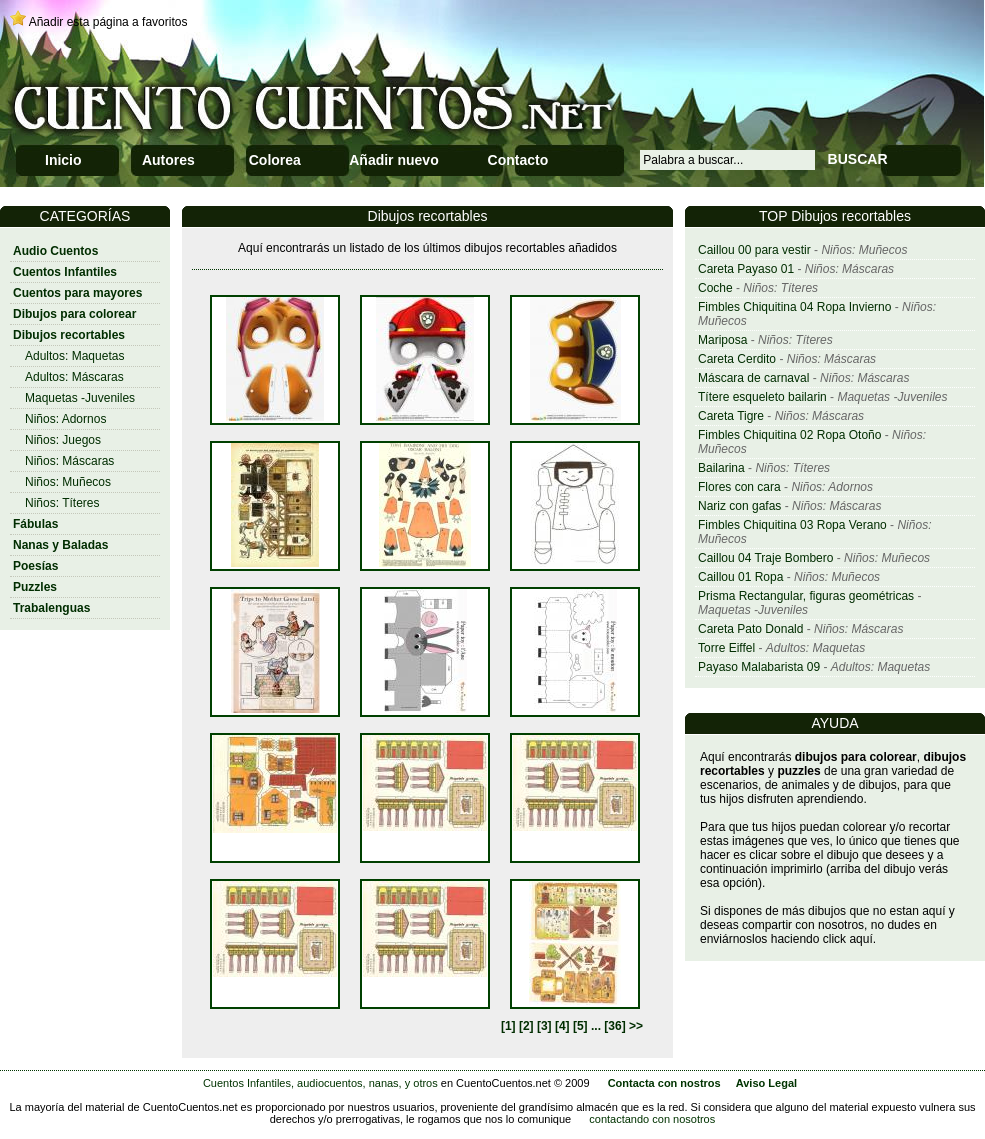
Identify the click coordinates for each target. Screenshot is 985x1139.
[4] (562, 1026)
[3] (544, 1026)
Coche (715, 288)
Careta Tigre (731, 416)
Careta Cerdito (737, 359)
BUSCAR (858, 159)
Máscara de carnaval (753, 378)
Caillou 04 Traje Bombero (765, 558)
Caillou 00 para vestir (754, 250)
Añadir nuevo (393, 160)
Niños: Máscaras (69, 461)
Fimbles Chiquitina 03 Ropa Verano (792, 525)
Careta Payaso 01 (746, 269)
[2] (526, 1026)
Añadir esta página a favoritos (108, 22)
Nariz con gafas (739, 506)
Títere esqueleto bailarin (762, 397)
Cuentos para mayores (77, 293)
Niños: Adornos (65, 419)
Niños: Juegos (63, 440)
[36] (614, 1026)
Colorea (275, 160)
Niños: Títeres (62, 503)
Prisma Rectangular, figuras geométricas (806, 596)
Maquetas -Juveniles (80, 398)
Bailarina (721, 468)
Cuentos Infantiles (65, 272)
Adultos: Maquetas (74, 356)
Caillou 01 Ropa (740, 577)
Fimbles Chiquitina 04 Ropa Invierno (794, 307)
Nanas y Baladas (60, 545)
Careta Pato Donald (750, 629)
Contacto (518, 160)
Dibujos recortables (69, 335)
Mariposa (722, 340)
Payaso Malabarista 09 (759, 667)
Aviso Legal (766, 1083)
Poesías (35, 566)
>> (636, 1026)
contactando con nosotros (652, 1119)
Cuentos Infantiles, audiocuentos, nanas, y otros (320, 1083)
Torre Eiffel (726, 648)
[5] (580, 1026)
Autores (168, 160)
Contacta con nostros (664, 1083)
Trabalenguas (51, 608)
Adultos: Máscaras (74, 377)
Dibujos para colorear (74, 314)
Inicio (63, 160)
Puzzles (35, 587)
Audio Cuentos (55, 251)
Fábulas (35, 524)
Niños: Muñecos (68, 482)
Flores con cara (739, 487)
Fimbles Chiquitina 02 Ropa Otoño (789, 435)
